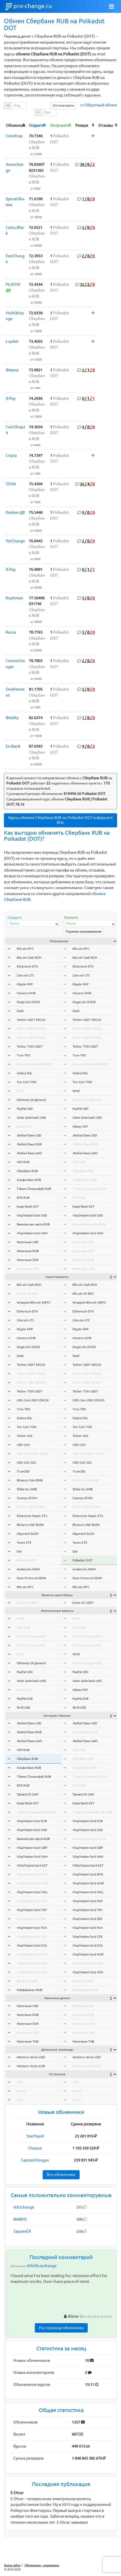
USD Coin (23, 1444)
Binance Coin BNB (30, 1480)
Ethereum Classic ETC (32, 1515)
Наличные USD (27, 1242)
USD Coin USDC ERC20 (33, 1400)
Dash (20, 1011)
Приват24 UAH (27, 1794)
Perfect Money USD (31, 1636)
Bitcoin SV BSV (27, 1293)
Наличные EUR (27, 1259)
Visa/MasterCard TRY (32, 1910)
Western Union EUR (31, 2066)
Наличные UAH (28, 1268)
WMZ (20, 1091)
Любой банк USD (29, 1135)
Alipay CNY (24, 1126)
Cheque (35, 2148)
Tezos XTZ (24, 1542)
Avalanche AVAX (28, 1569)
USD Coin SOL (26, 1462)
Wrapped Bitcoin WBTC (33, 1302)
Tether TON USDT (29, 1046)
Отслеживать (63, 105)
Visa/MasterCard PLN (32, 1927)
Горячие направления (83, 931)
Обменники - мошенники (42, 2565)
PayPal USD (25, 1108)
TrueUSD (23, 1471)
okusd (21, 2090)
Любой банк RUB (29, 1144)
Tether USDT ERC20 (31, 1019)
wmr (20, 2082)
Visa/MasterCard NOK (32, 1954)
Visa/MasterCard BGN (32, 1963)
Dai (19, 1551)
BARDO (20, 2219)
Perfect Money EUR (31, 1645)
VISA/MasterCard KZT (32, 1865)
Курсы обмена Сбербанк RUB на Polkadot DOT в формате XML (60, 820)
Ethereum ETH (27, 966)
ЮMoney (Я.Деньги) (31, 1099)
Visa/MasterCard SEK (32, 1918)
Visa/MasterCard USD (32, 1215)
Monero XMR (26, 993)
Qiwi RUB (23, 1627)
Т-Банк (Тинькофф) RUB (34, 1188)
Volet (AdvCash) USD (31, 1117)
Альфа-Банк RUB (29, 1179)
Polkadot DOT (27, 1560)
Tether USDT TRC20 (31, 1028)
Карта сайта (12, 2565)
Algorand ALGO (27, 1533)
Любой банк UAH (29, 1153)
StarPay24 (35, 2136)
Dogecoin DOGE (28, 1002)
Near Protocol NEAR (31, 1578)
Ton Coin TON (26, 1082)
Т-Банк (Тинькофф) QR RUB (36, 1812)
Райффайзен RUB (29, 1990)
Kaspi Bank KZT (28, 1206)
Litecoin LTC (25, 975)
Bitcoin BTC (25, 948)
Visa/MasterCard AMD (32, 1883)
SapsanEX (22, 2231)
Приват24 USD (27, 1981)
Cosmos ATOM (27, 1498)
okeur (21, 2099)
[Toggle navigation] (111, 6)
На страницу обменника (61, 2327)
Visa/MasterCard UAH (32, 1233)
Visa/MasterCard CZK (32, 1936)
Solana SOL (24, 1073)
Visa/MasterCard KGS (32, 1945)
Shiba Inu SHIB (27, 1489)
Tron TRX (23, 1055)
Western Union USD (31, 2057)
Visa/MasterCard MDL (32, 1892)
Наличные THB (27, 2041)
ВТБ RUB (23, 1197)
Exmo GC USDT (27, 1602)
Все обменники (61, 2174)
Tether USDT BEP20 (31, 1037)
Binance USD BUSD (30, 1524)
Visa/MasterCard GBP (32, 1847)
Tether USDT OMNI (30, 1507)
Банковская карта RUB (33, 1224)
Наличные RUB (28, 1251)
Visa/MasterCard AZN (32, 1972)
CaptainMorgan (35, 2160)
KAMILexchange (42, 2266)
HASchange (23, 2207)
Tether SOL (25, 1435)
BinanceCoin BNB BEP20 (34, 1064)
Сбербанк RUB (27, 1171)
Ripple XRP (25, 984)
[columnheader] (15, 125)
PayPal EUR (25, 1698)
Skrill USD (23, 1707)
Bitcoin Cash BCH (29, 957)
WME (20, 1618)
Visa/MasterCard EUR (32, 1821)
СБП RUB (23, 1162)
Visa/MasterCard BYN (32, 1874)
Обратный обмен (101, 105)
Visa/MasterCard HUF (32, 1901)
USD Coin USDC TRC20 (33, 1453)
